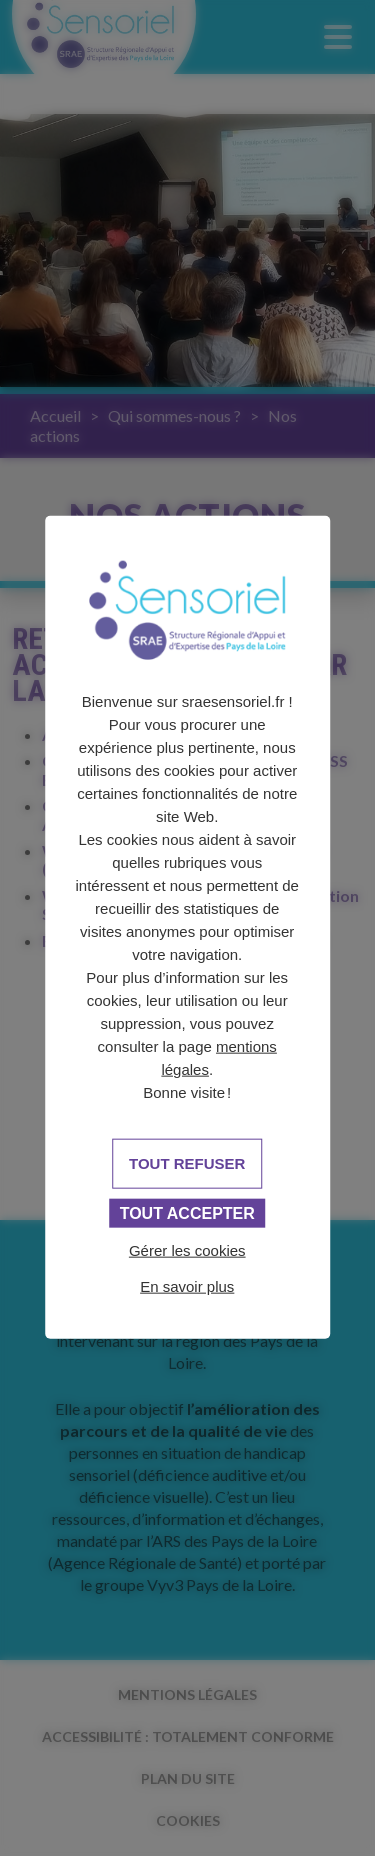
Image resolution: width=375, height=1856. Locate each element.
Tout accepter (187, 1213)
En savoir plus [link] (187, 1286)
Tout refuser (187, 1163)
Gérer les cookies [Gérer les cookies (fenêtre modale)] (187, 1250)
